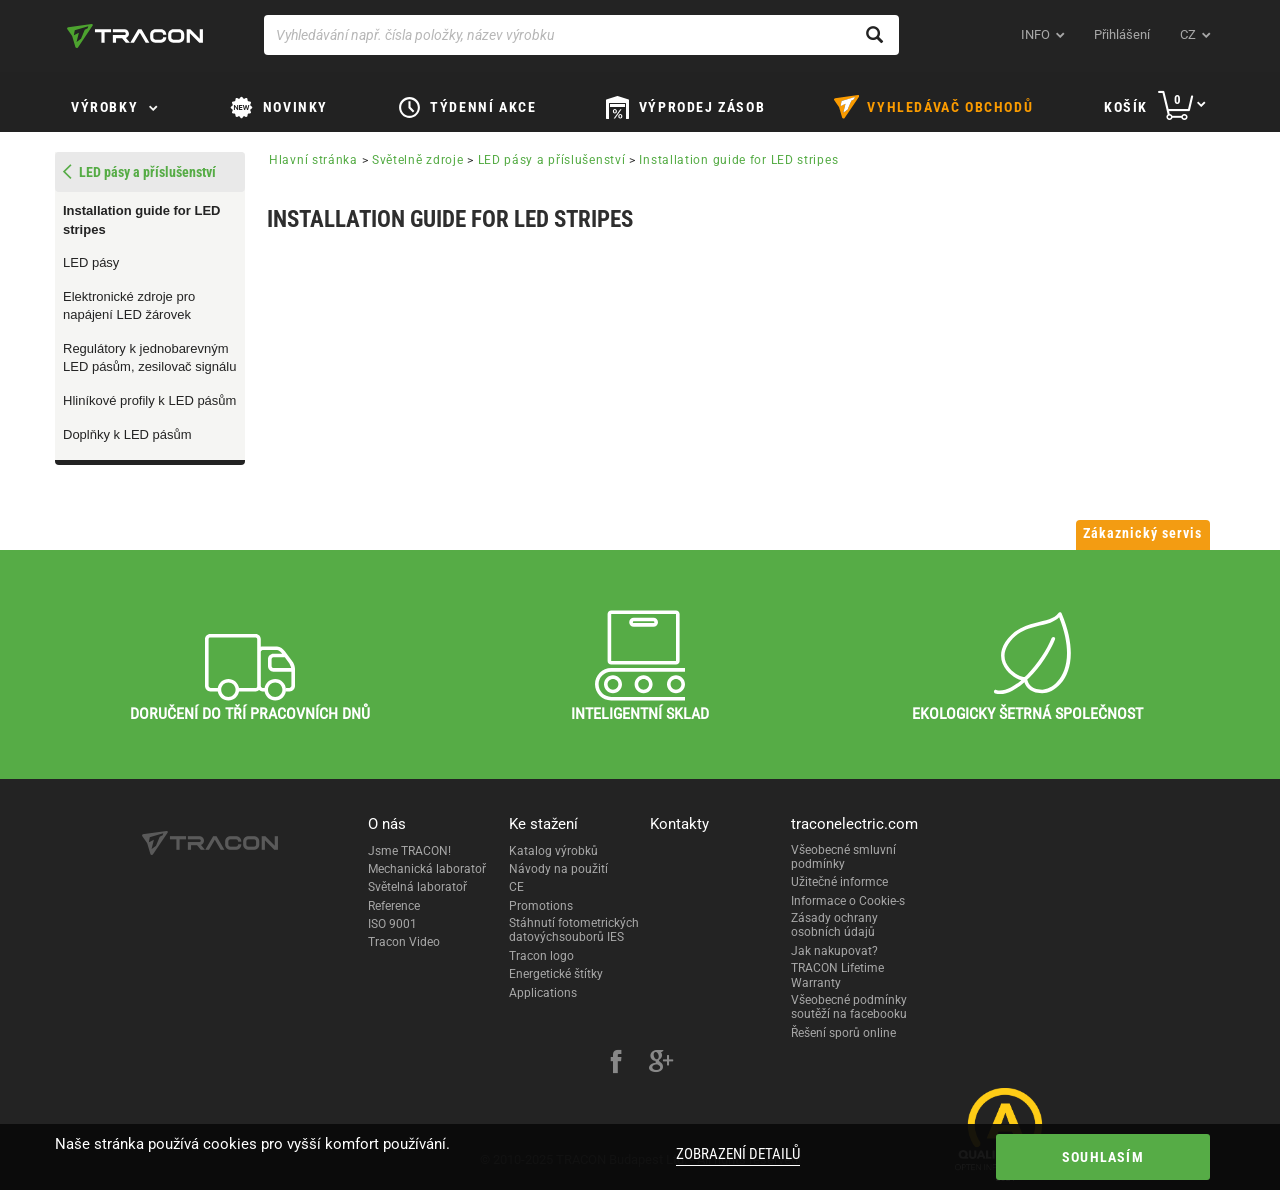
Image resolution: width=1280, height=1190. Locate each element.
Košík (1126, 107)
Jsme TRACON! (409, 851)
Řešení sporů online (843, 1033)
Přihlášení (1122, 34)
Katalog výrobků (553, 851)
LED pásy (91, 262)
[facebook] (616, 1064)
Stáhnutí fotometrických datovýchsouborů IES (574, 930)
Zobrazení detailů (738, 1154)
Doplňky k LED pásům (127, 434)
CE (516, 887)
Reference (394, 906)
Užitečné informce (839, 882)
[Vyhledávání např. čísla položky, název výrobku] (581, 35)
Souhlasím (1103, 1157)
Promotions (541, 906)
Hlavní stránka (313, 160)
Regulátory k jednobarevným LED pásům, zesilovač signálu (149, 358)
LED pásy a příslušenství (552, 160)
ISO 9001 (392, 924)
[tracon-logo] (135, 36)
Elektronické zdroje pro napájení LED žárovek (129, 306)
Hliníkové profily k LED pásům (149, 400)
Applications (543, 993)
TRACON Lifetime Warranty (837, 975)
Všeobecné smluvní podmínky (843, 857)
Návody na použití (558, 869)
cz (1188, 34)
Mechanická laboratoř (427, 869)
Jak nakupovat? (834, 951)
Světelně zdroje (418, 160)
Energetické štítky (556, 974)
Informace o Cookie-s (848, 901)
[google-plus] (661, 1064)
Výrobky (104, 107)
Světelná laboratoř (417, 887)
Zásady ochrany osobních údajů (834, 925)
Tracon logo (541, 956)
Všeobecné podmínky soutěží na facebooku (849, 1007)
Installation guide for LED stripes (141, 220)
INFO (1035, 34)
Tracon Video (404, 942)
